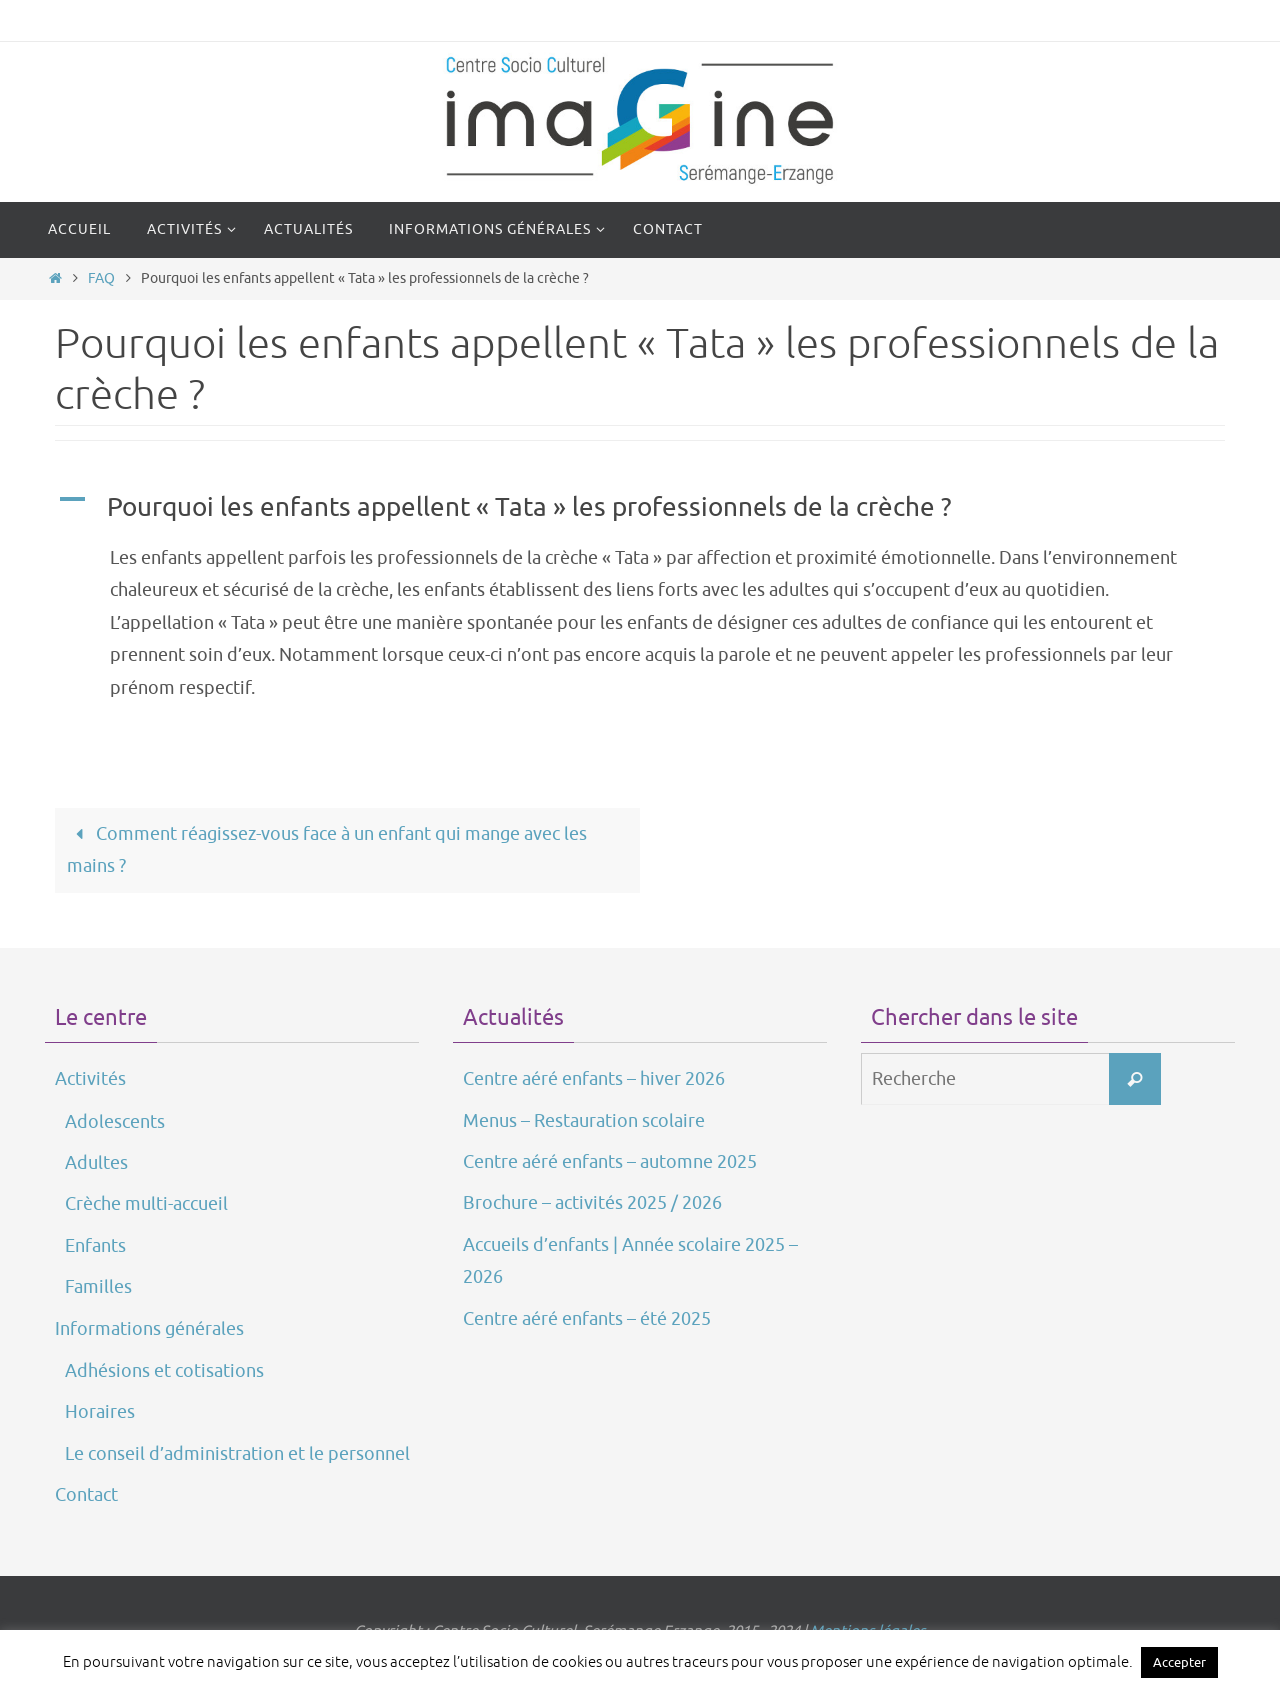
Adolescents (115, 1122)
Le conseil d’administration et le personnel (237, 1454)
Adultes (96, 1163)
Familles (98, 1287)
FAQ (101, 278)
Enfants (95, 1246)
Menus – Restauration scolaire (584, 1121)
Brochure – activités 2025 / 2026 (592, 1203)
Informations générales (149, 1329)
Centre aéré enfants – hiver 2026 (594, 1079)
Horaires (100, 1412)
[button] (640, 507)
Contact (86, 1495)
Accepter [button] (1179, 1662)
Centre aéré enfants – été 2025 (587, 1319)
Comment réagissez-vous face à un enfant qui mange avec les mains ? (327, 850)
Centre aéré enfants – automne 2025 (610, 1162)
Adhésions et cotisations (164, 1371)
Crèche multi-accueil (146, 1204)
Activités (90, 1079)
